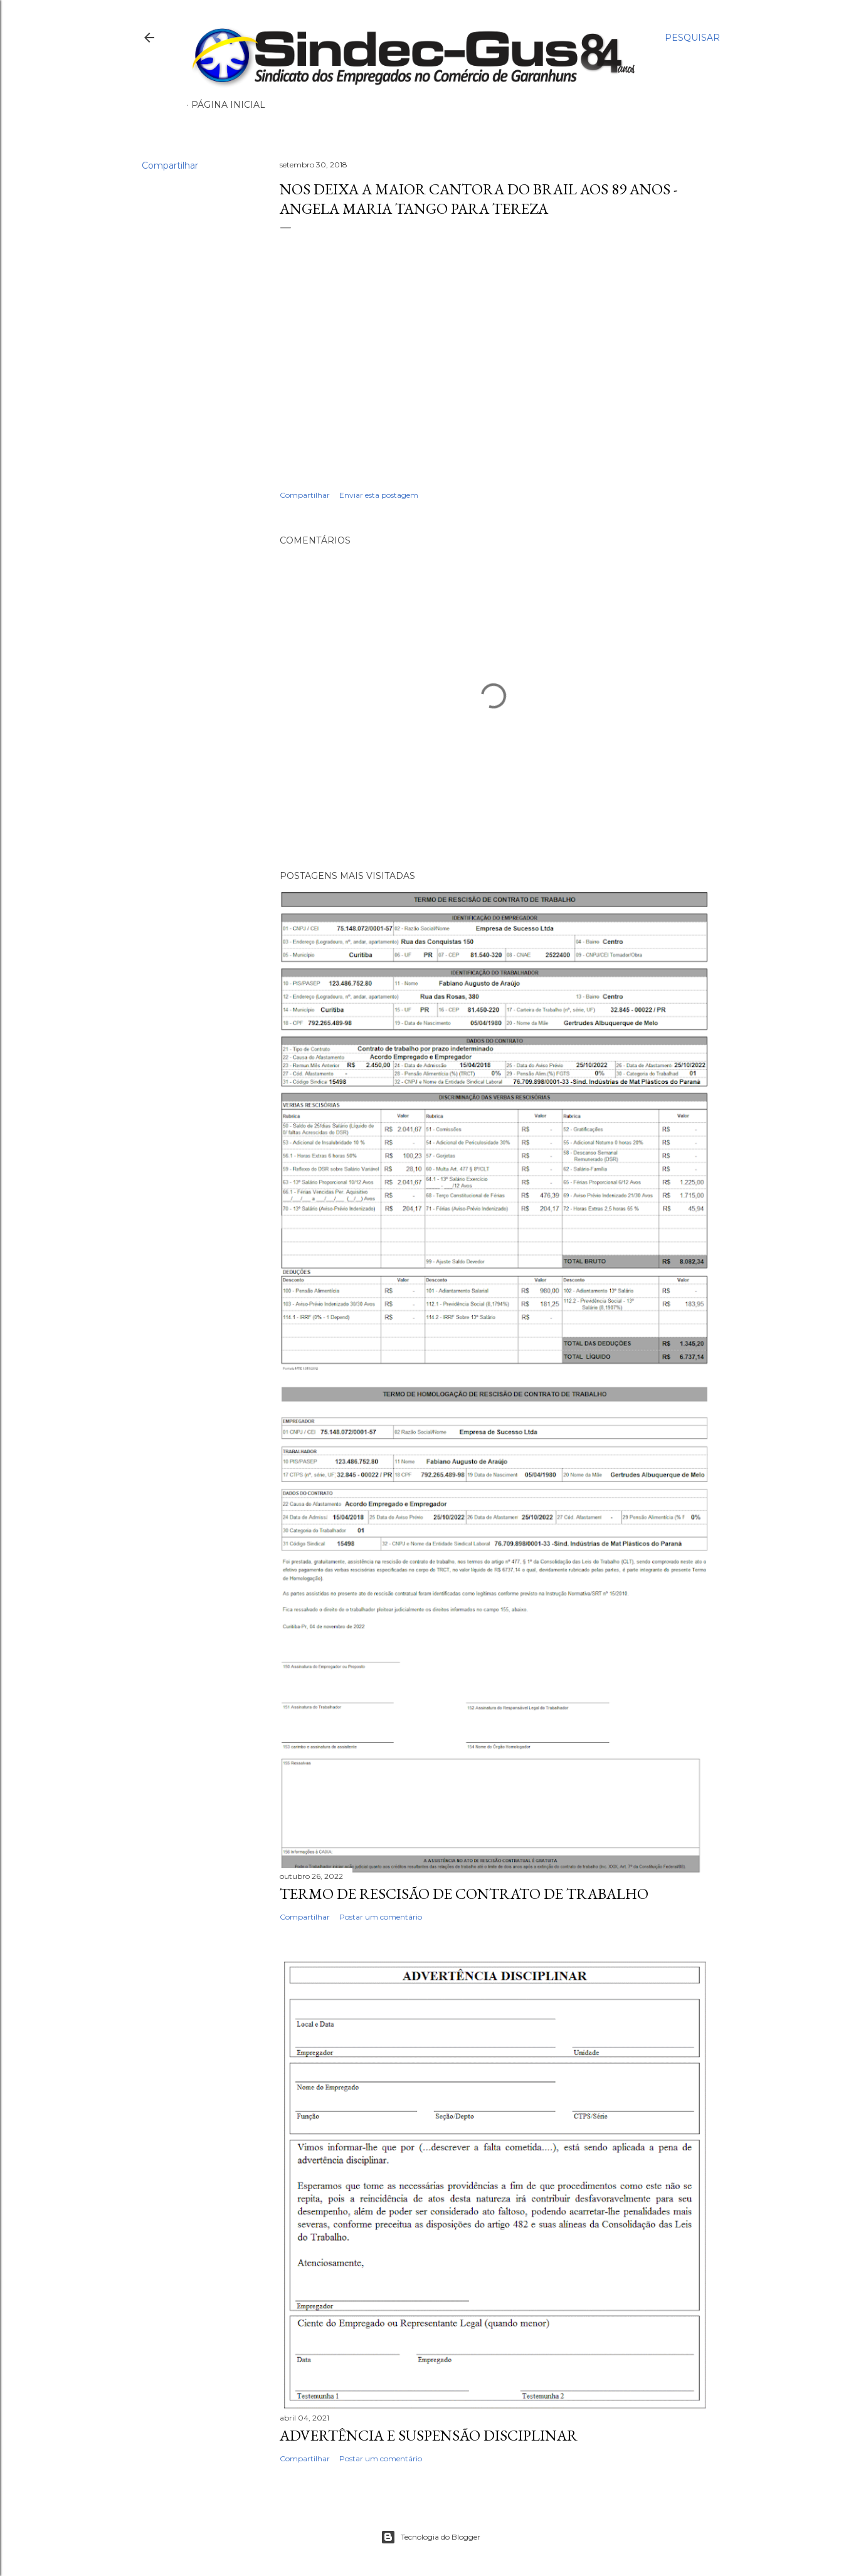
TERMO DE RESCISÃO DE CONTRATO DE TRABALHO (464, 1893)
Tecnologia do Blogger (430, 2537)
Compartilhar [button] (170, 165)
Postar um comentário (380, 1916)
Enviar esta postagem (378, 495)
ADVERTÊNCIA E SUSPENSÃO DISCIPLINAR (429, 2435)
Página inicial (228, 104)
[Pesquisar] (692, 38)
